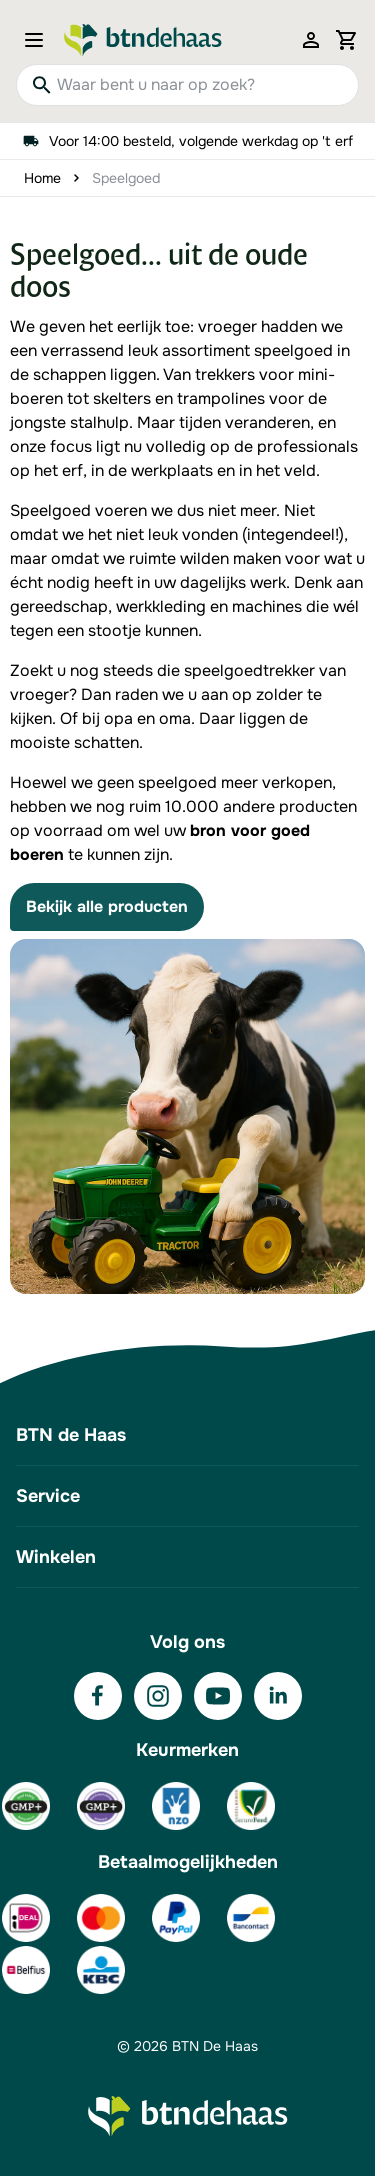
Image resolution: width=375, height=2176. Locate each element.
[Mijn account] (311, 40)
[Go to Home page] (143, 40)
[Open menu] (40, 40)
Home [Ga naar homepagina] (42, 178)
